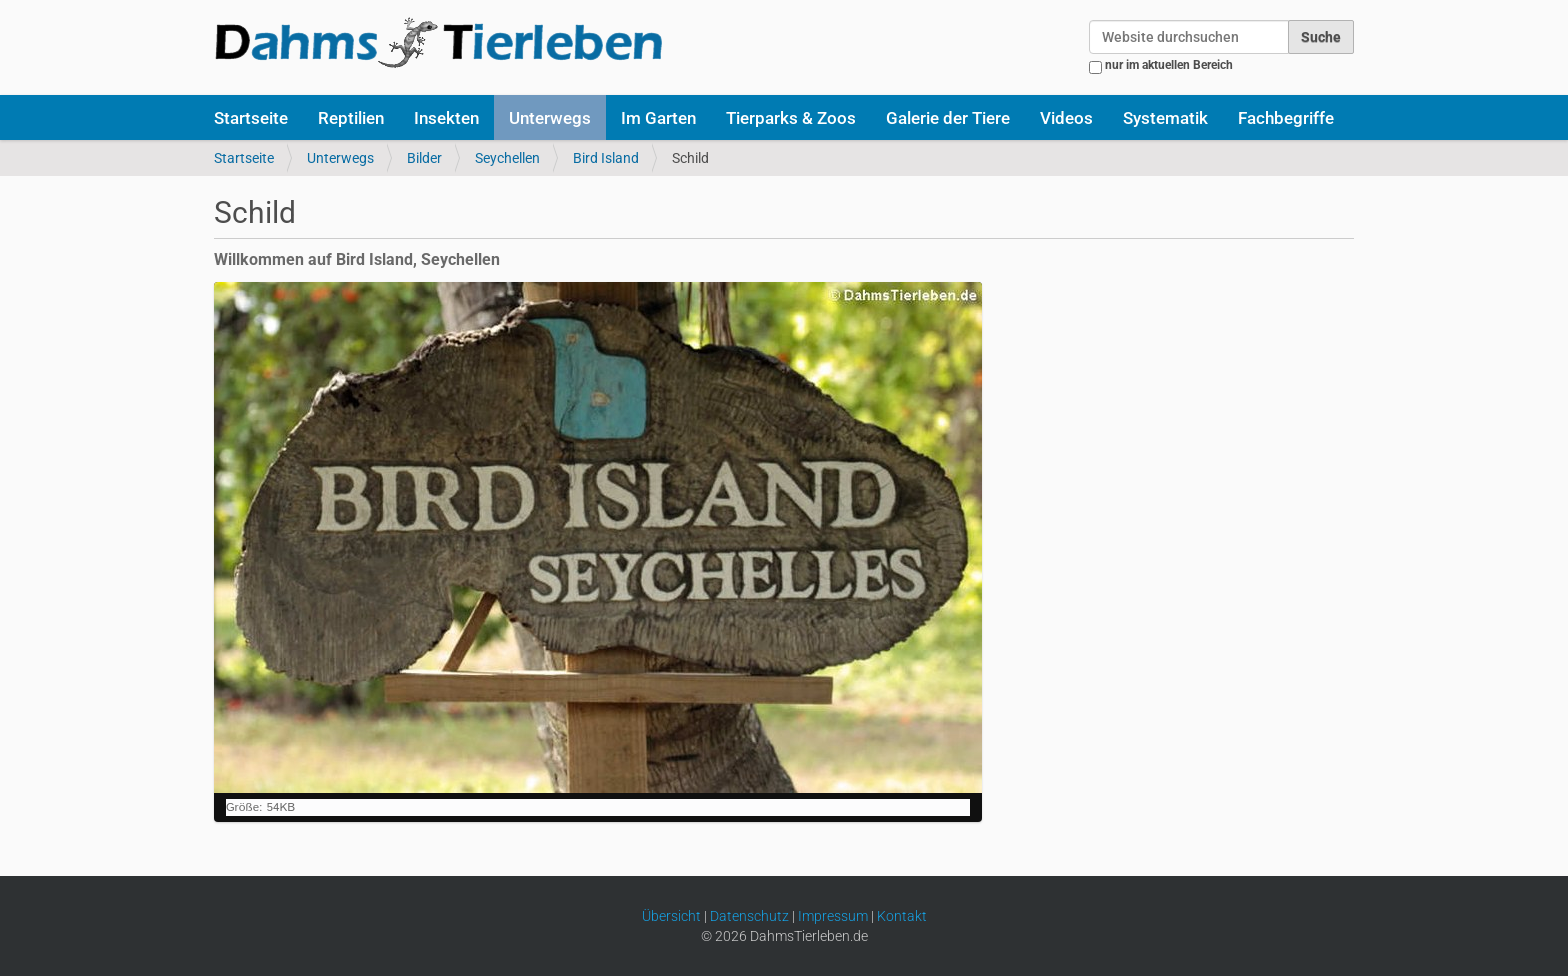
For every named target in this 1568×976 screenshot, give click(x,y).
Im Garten (658, 118)
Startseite (251, 118)
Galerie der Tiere (948, 118)
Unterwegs (550, 118)
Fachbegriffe (1286, 118)
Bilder (424, 158)
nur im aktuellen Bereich (1169, 65)
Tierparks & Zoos (791, 118)
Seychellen (507, 158)
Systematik (1165, 118)
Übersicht (671, 916)
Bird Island (606, 158)
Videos (1066, 118)
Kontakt (902, 916)
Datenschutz (749, 916)
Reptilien (351, 118)
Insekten (446, 118)
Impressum (833, 916)
